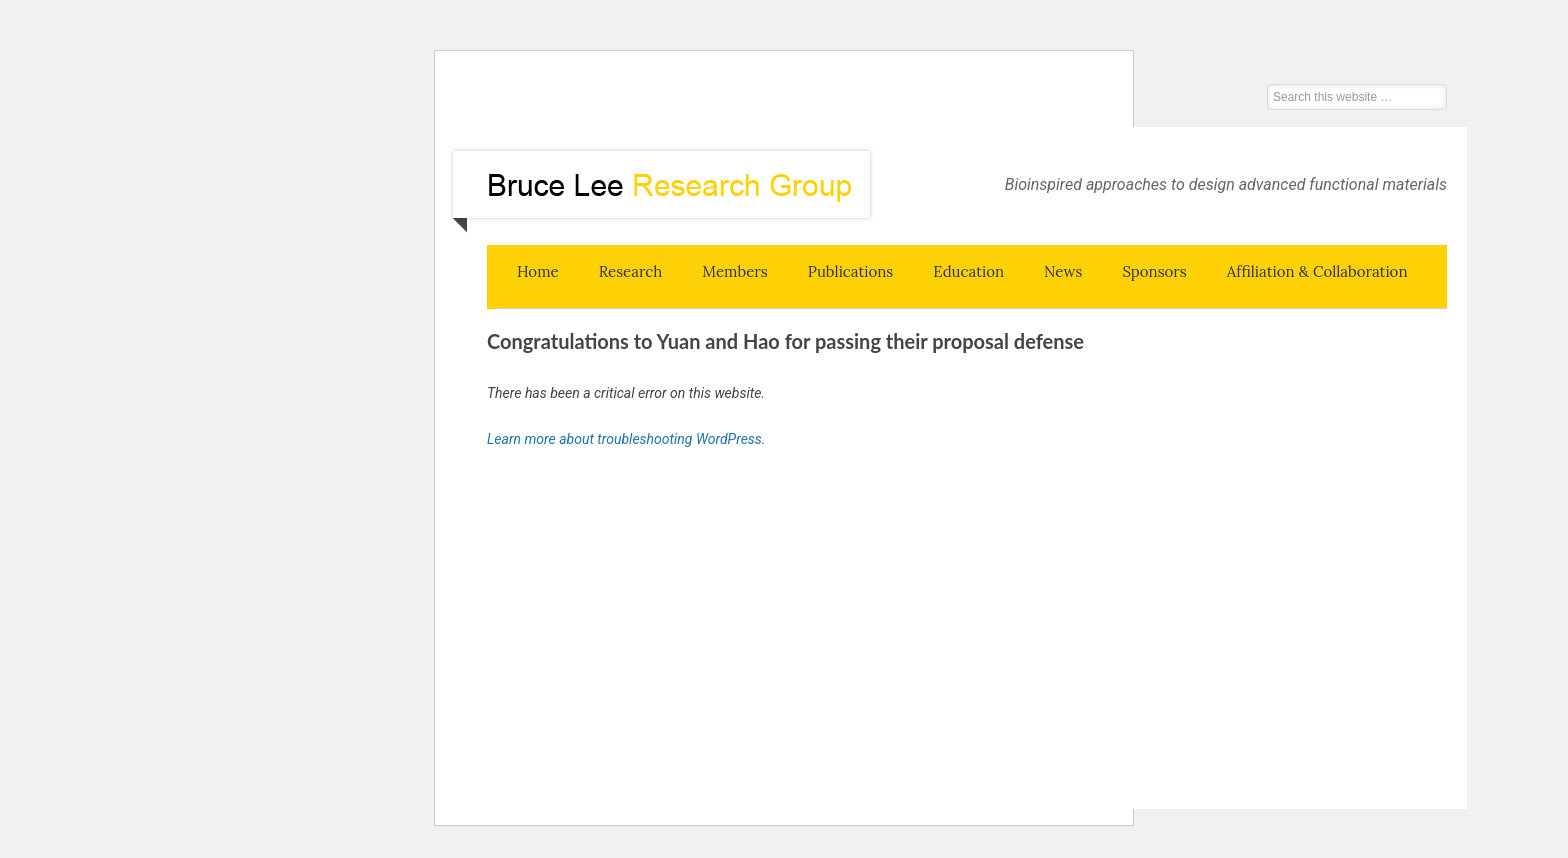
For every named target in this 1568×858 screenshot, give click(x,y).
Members (735, 271)
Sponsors (1154, 271)
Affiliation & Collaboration (1317, 271)
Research (631, 271)
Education (968, 271)
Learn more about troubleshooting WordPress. (626, 439)
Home (538, 271)
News (1063, 271)
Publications (851, 271)
